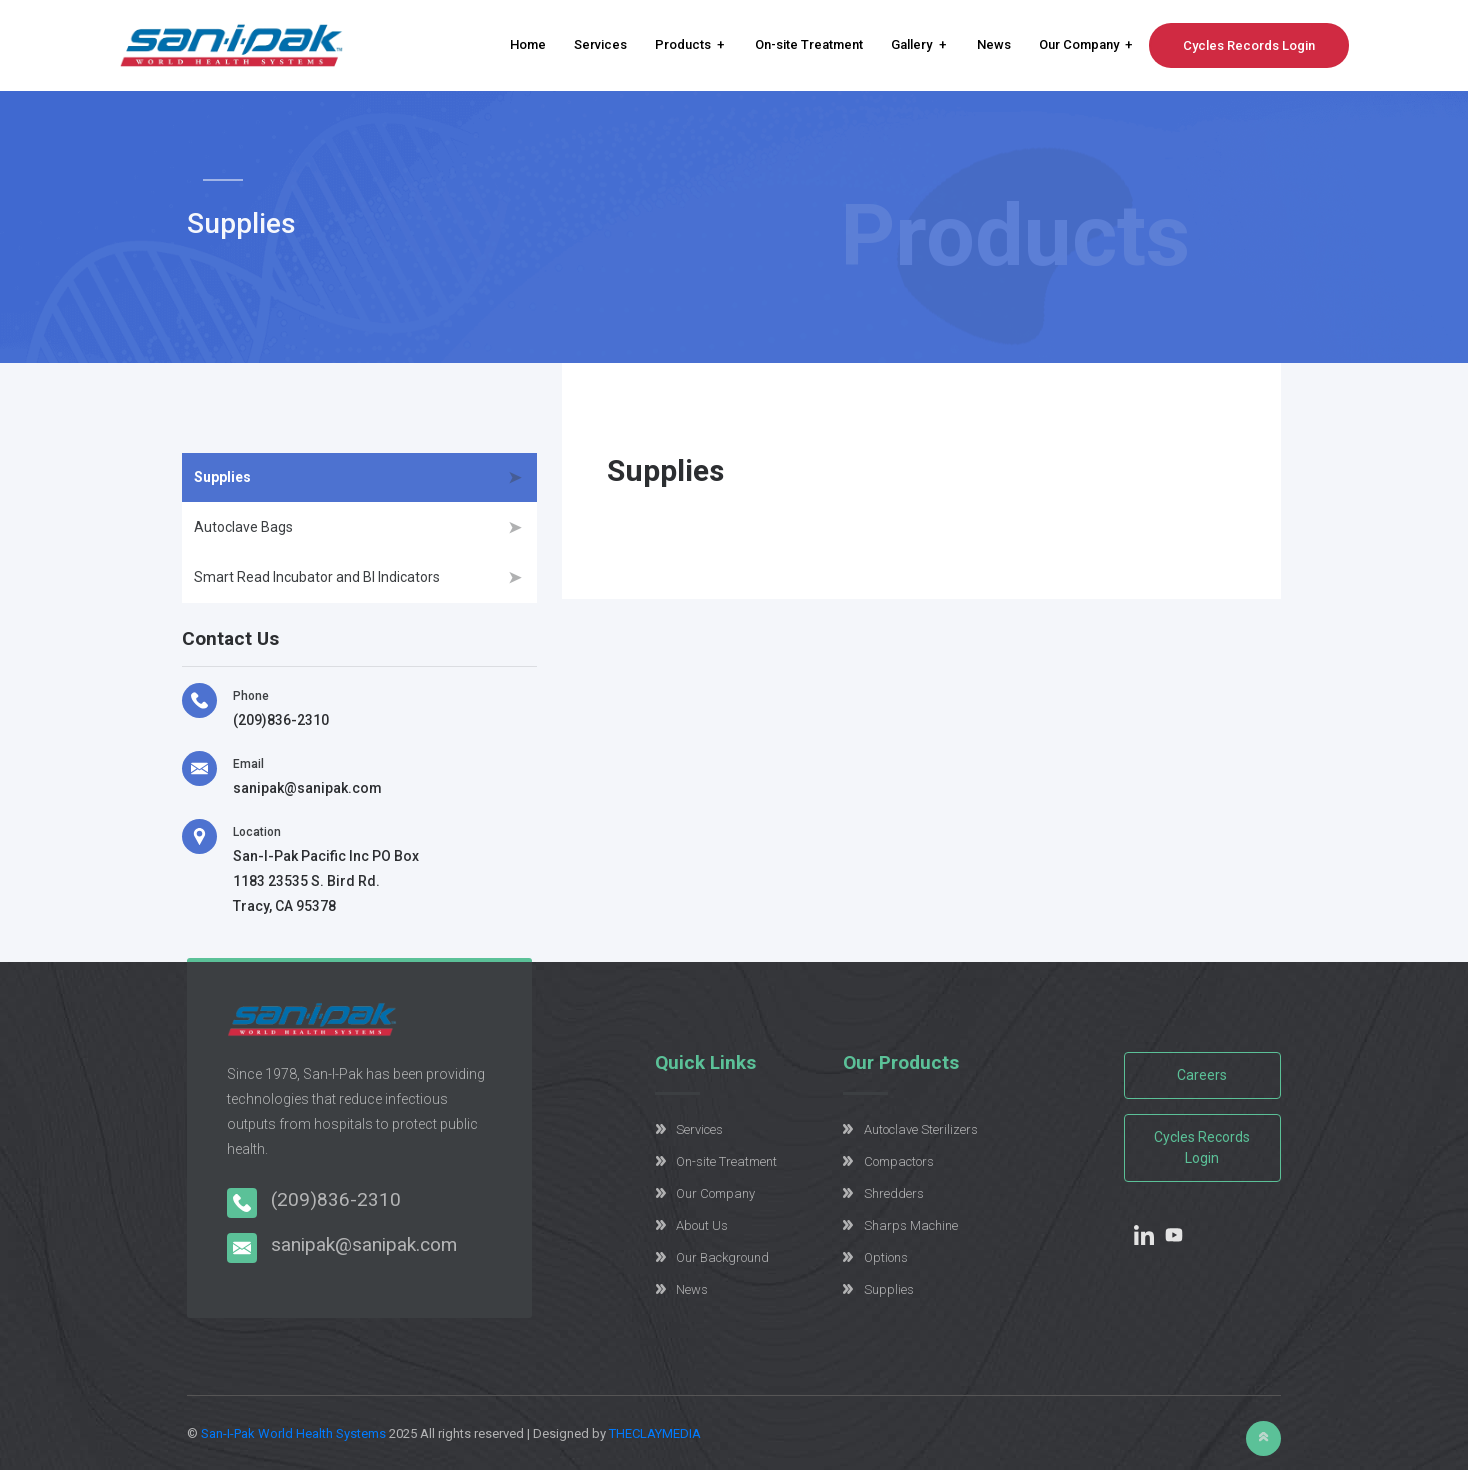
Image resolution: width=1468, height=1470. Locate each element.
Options (886, 1257)
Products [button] (683, 44)
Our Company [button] (1079, 44)
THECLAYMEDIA (655, 1433)
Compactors (899, 1161)
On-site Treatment (809, 44)
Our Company (715, 1193)
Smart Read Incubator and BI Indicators (317, 577)
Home (528, 44)
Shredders (894, 1193)
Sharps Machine (911, 1225)
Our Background (722, 1257)
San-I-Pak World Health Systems (293, 1433)
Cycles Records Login (1249, 45)
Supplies (222, 477)
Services (600, 44)
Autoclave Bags (243, 527)
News (994, 44)
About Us (702, 1225)
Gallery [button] (911, 44)
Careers (1202, 1075)
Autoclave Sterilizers (921, 1129)
